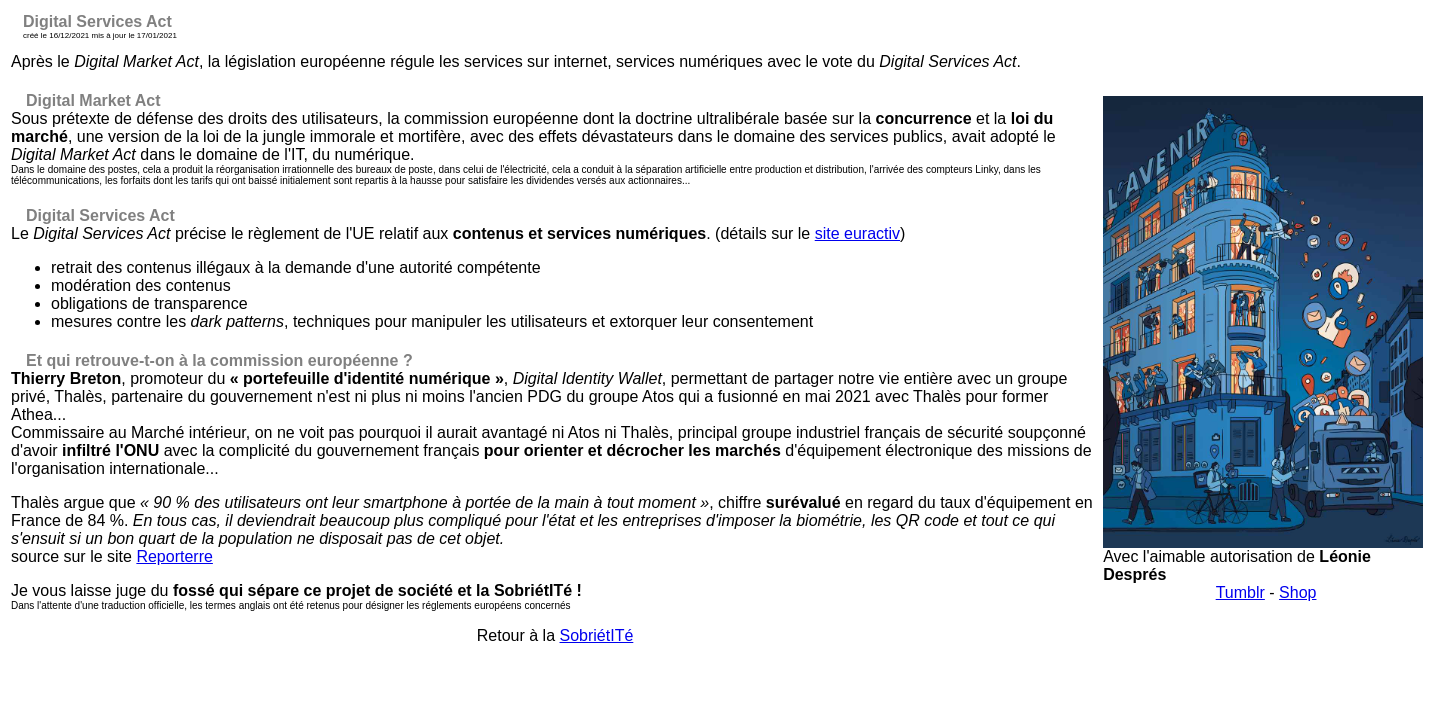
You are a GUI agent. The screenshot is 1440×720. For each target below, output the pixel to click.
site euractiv (857, 233)
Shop (1297, 592)
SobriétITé (597, 635)
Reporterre (174, 556)
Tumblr (1240, 592)
